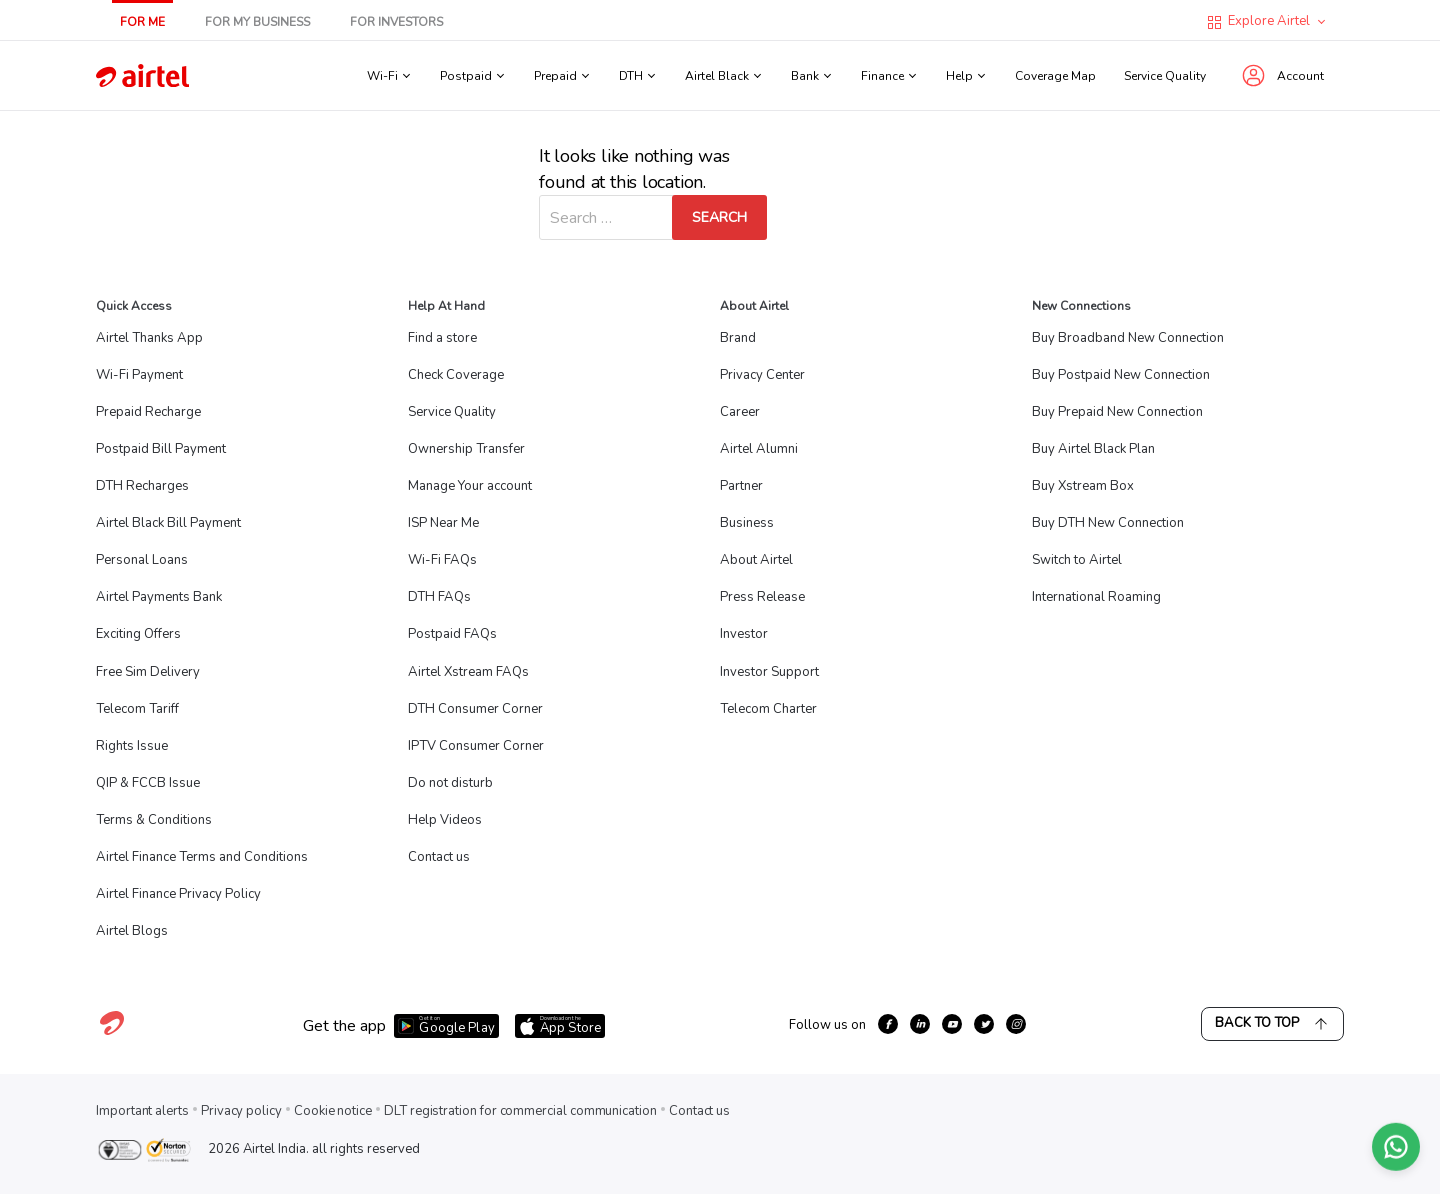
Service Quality (1165, 76)
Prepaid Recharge (148, 412)
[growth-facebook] (888, 1024)
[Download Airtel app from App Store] (560, 1026)
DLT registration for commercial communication (520, 1111)
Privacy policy (241, 1111)
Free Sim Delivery (148, 672)
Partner (741, 486)
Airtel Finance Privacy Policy (178, 894)
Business (747, 523)
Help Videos (445, 820)
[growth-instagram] (1016, 1024)
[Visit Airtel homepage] (112, 1034)
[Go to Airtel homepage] (142, 75)
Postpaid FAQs (452, 634)
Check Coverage (456, 375)
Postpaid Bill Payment (161, 449)
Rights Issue (132, 746)
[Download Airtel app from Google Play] (446, 1026)
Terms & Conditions (154, 820)
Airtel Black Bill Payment (168, 523)
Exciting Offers (138, 634)
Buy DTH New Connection (1108, 523)
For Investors (396, 22)
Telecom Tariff (137, 709)
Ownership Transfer (466, 449)
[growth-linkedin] (920, 1024)
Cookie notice (333, 1111)
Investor (744, 634)
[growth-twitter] (984, 1024)
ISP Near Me (443, 523)
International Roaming (1096, 597)
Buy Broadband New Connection (1128, 338)
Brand (738, 338)
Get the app (344, 1026)
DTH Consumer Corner (475, 709)
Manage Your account (470, 486)
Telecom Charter (768, 709)
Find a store (442, 338)
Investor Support (769, 672)
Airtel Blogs (132, 931)
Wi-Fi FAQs (442, 560)
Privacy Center (762, 375)
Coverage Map (1055, 76)
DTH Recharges (142, 486)
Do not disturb (450, 783)
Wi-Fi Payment (139, 375)
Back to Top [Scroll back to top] (1272, 1023)
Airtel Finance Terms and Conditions (202, 857)
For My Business (257, 22)
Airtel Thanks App (149, 338)
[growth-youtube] (952, 1024)
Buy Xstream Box (1083, 486)
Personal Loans (142, 560)
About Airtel (756, 560)
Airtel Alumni (759, 449)
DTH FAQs (439, 597)
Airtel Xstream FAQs (468, 672)
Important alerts (142, 1111)
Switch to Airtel (1077, 560)
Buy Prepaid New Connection (1117, 412)
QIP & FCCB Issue (148, 783)
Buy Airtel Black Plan (1093, 449)
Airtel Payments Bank (159, 597)
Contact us (439, 857)
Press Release (762, 597)
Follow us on (827, 1025)
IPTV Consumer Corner (476, 746)
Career (740, 412)
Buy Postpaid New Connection (1121, 375)
